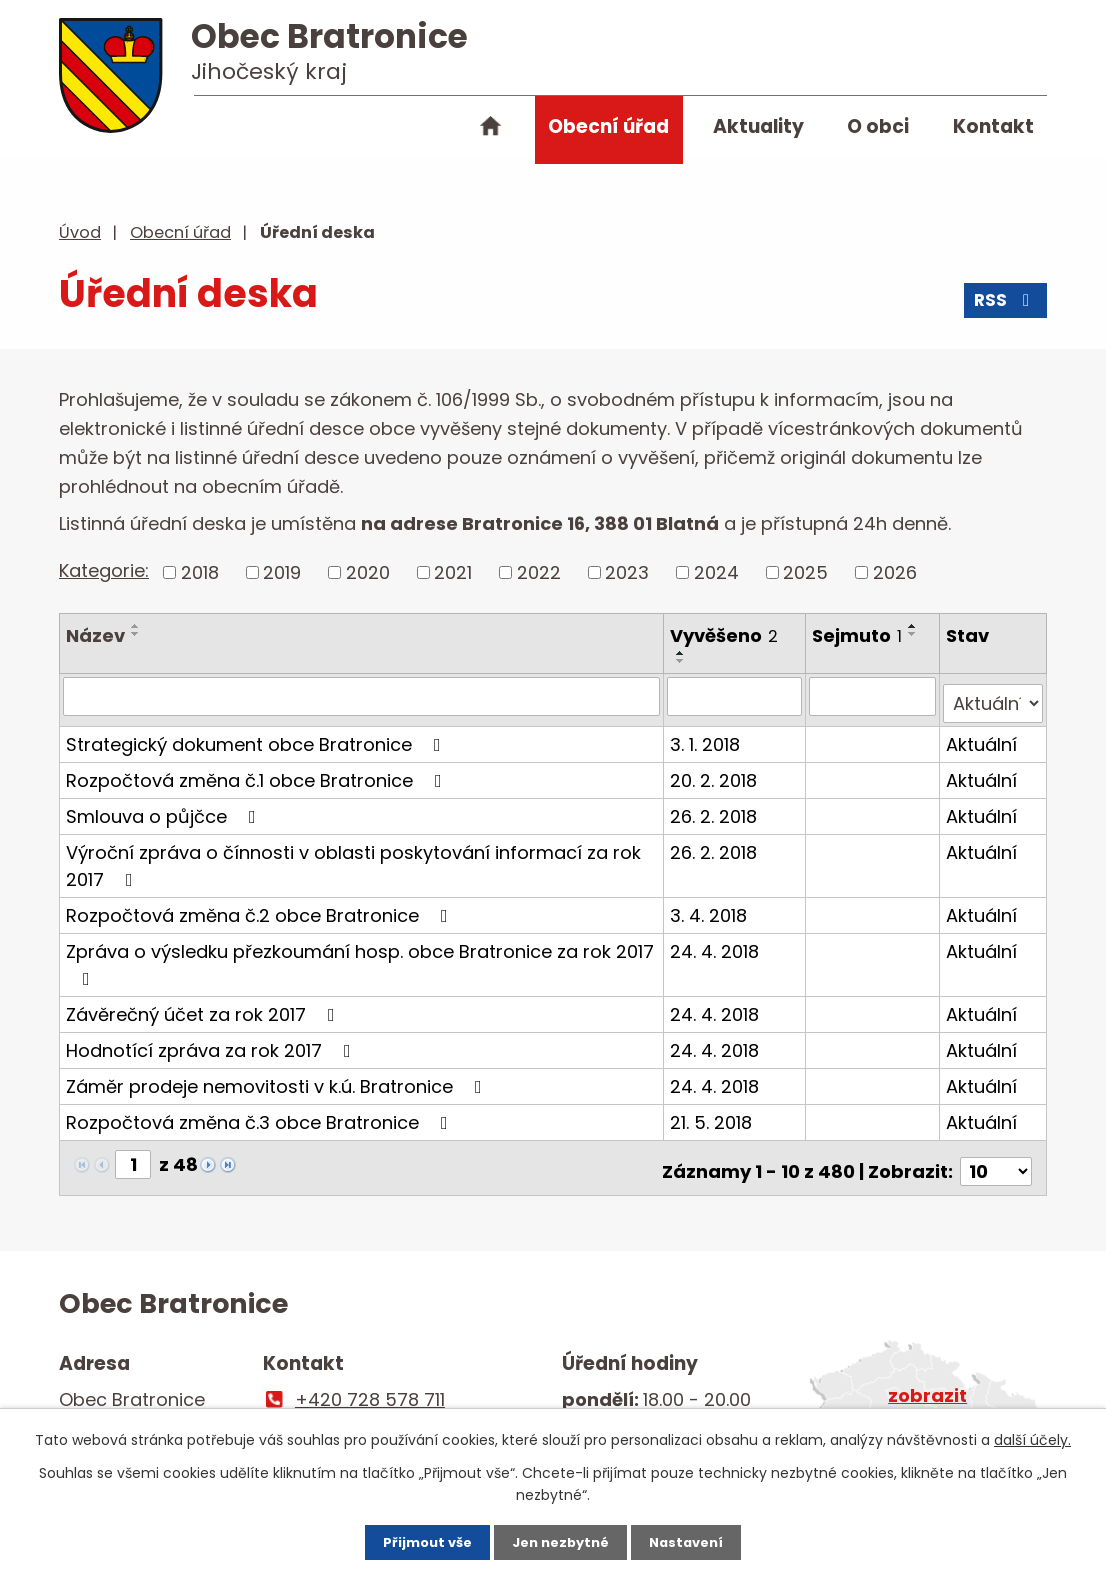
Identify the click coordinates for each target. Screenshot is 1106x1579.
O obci (878, 126)
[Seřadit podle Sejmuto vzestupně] (916, 626)
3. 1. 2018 (707, 736)
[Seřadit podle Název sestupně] (136, 634)
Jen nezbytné (560, 1539)
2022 (539, 572)
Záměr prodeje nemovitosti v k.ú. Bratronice (278, 1078)
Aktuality (758, 126)
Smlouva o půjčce (165, 808)
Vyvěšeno (726, 635)
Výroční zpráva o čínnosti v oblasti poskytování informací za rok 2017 (353, 858)
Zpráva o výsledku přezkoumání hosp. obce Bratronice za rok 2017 (360, 955)
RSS (1004, 307)
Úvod (491, 130)
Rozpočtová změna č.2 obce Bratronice (261, 907)
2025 (805, 572)
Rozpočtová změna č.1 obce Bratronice (258, 772)
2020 (368, 572)
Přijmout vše (406, 1539)
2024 (716, 572)
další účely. (1032, 1434)
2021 (453, 572)
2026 (895, 572)
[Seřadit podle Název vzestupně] (136, 626)
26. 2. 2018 (715, 808)
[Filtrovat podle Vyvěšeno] (736, 696)
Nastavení (707, 1539)
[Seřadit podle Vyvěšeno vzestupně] (683, 653)
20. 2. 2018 (715, 772)
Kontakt (993, 126)
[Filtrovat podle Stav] (993, 696)
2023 (627, 572)
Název (95, 635)
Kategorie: (104, 570)
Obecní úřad (608, 126)
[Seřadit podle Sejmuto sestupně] (916, 634)
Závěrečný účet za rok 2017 (204, 1006)
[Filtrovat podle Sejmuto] (874, 696)
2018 (200, 572)
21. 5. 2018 (713, 1114)
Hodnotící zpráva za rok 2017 (212, 1042)
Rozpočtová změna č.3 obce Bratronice (261, 1114)
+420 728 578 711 (370, 1385)
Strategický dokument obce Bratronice (257, 736)
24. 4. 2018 (716, 943)
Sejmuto (860, 635)
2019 (282, 572)
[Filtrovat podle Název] (362, 696)
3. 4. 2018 (710, 907)
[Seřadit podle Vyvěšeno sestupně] (683, 661)
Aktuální (982, 736)
